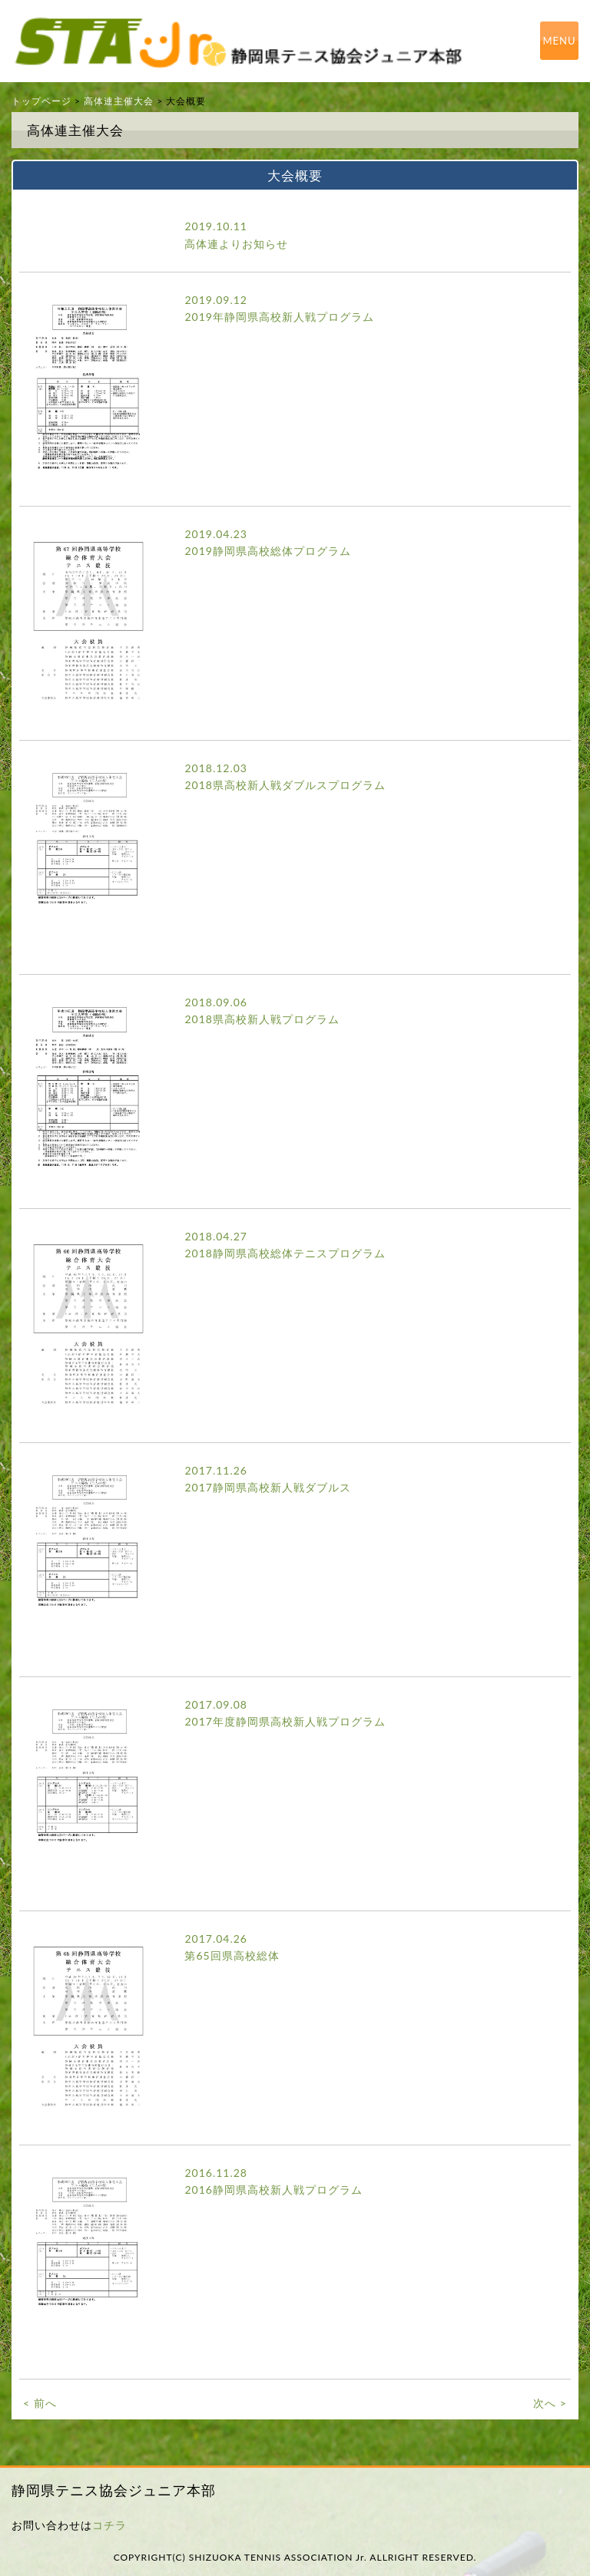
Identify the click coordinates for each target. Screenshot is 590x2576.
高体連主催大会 (119, 101)
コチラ (109, 2524)
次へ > (550, 2402)
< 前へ (40, 2402)
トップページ (41, 101)
